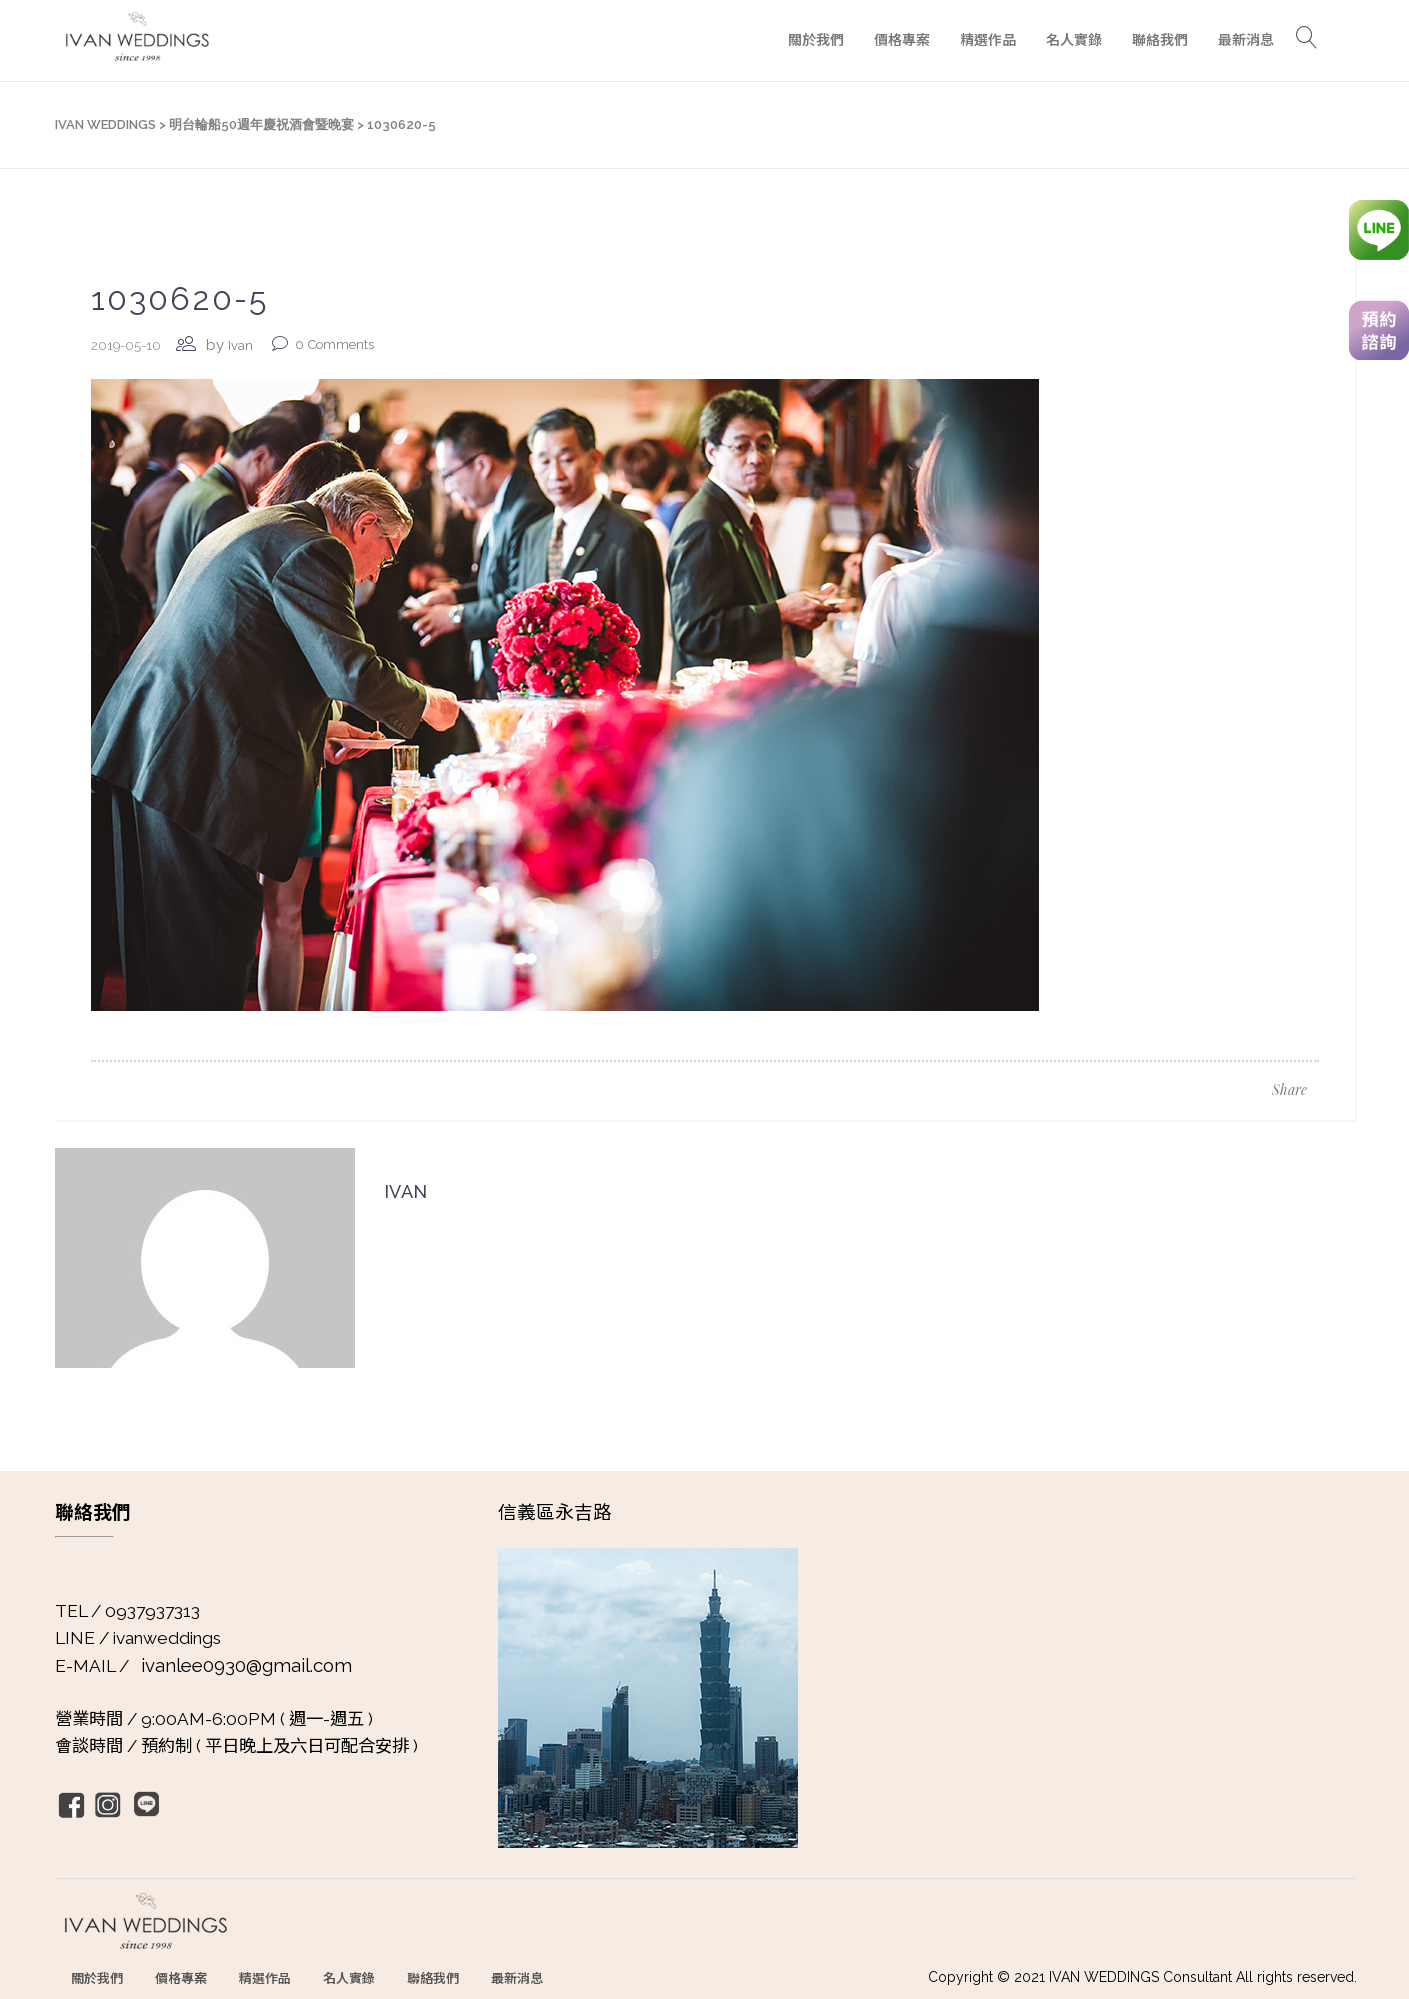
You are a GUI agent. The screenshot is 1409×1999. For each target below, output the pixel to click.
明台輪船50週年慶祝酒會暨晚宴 (261, 124)
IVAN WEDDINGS (105, 124)
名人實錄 (349, 1977)
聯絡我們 (433, 1977)
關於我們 (97, 1977)
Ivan (240, 345)
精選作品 (265, 1977)
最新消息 (517, 1977)
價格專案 (181, 1977)
